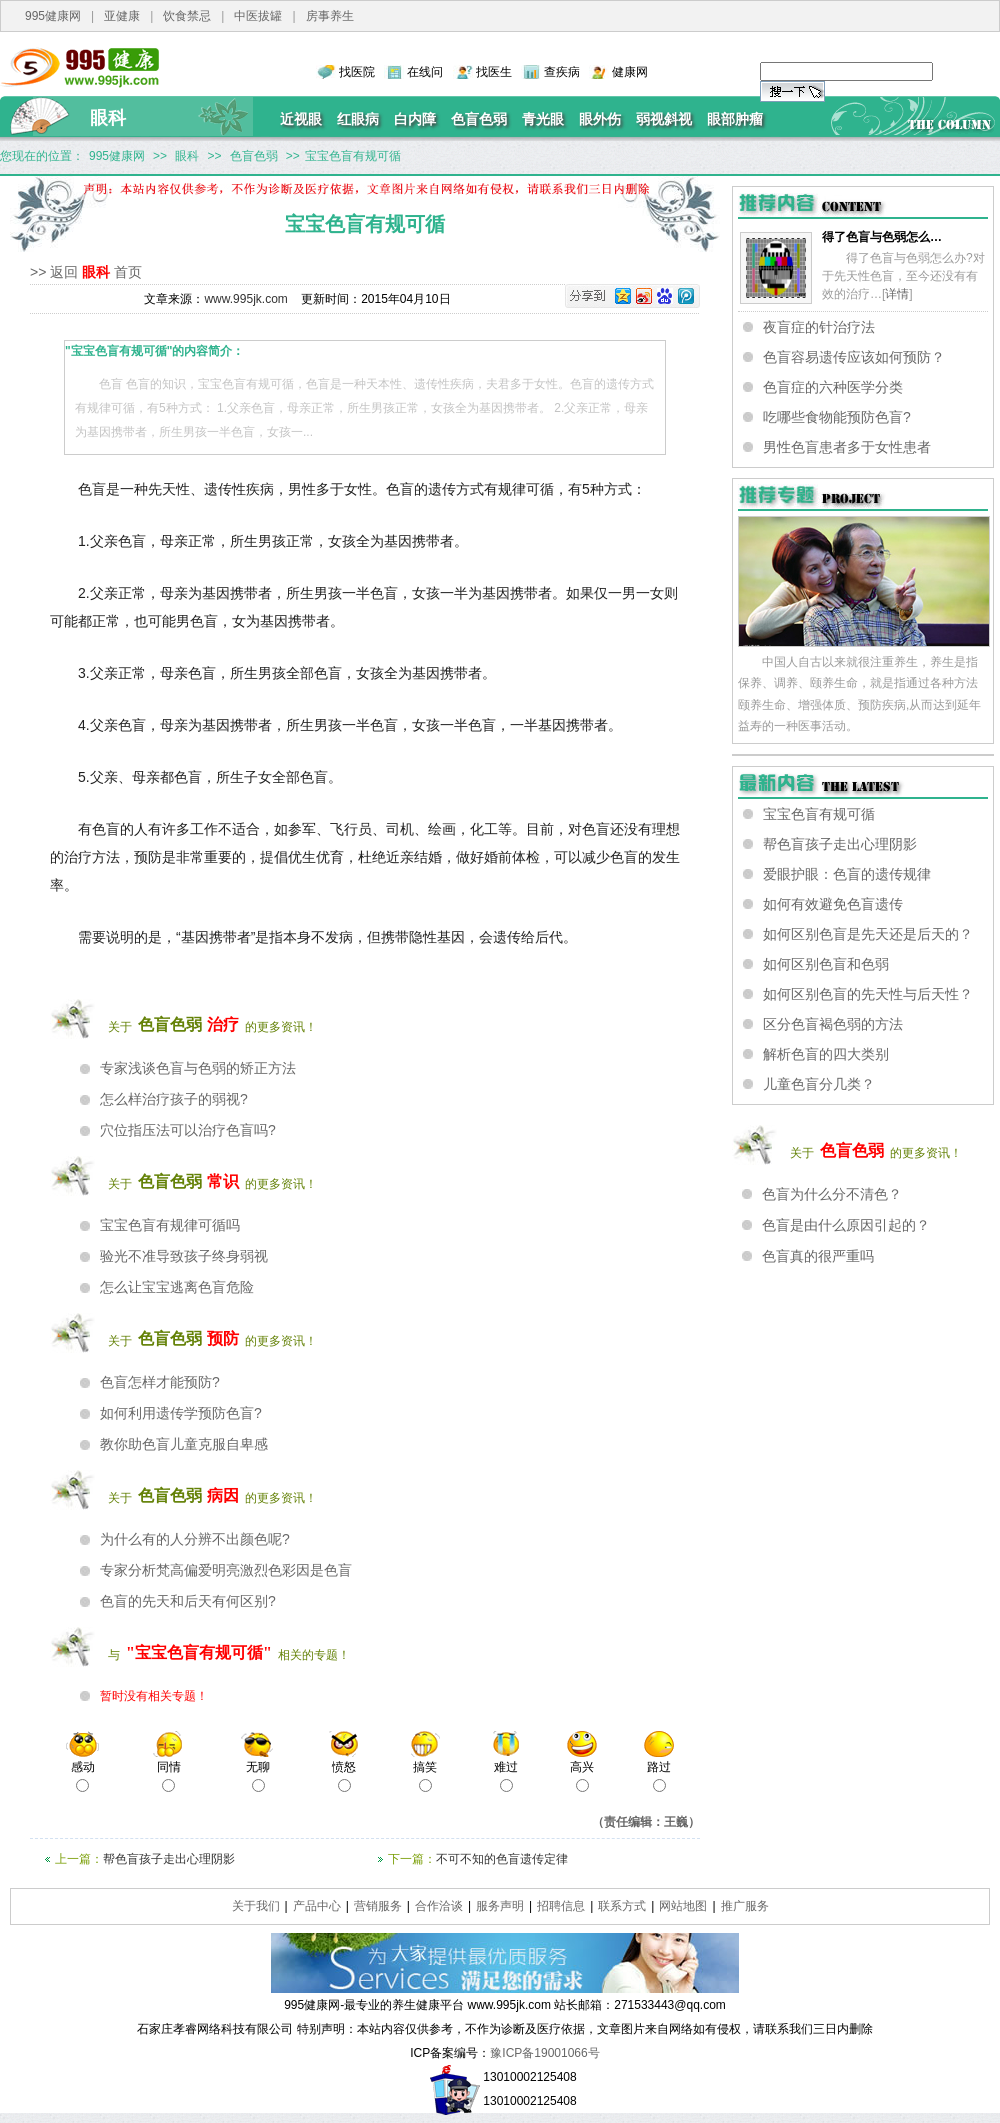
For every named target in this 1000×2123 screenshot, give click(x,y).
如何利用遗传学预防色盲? (181, 1413)
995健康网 (53, 16)
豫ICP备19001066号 (544, 2053)
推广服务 (745, 1906)
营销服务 (378, 1906)
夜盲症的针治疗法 (819, 327)
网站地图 (683, 1906)
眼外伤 (600, 119)
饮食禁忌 (187, 16)
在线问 (425, 72)
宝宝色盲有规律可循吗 (170, 1225)
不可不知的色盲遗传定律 (502, 1859)
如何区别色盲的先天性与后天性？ (868, 994)
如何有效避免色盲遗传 (833, 904)
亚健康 (122, 16)
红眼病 (358, 119)
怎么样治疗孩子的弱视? (174, 1099)
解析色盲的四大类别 (826, 1054)
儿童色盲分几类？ (819, 1084)
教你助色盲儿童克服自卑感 (184, 1444)
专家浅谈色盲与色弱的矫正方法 (198, 1068)
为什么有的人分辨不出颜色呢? (195, 1539)
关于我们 (256, 1906)
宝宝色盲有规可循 (819, 814)
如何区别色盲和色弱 (826, 964)
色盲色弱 (479, 119)
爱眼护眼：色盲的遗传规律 (847, 874)
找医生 (494, 72)
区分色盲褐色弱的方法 (833, 1024)
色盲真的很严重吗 (818, 1256)
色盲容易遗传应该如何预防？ (854, 357)
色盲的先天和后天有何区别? (188, 1601)
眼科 (108, 118)
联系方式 (622, 1906)
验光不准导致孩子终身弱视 (184, 1256)
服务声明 (500, 1906)
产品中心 (317, 1906)
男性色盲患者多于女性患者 (847, 447)
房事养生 (330, 16)
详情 (897, 294)
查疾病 (562, 72)
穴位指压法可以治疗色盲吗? (188, 1130)
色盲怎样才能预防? (160, 1382)
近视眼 (301, 119)
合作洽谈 (439, 1906)
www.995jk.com (245, 299)
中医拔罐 (258, 16)
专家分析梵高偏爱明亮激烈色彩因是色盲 (226, 1570)
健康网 (630, 72)
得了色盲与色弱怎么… (882, 237)
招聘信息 (561, 1906)
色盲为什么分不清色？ (832, 1194)
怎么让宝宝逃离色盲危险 (177, 1287)
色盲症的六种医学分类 (833, 387)
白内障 (415, 119)
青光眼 (543, 119)
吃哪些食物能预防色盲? (837, 417)
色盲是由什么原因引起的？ (846, 1225)
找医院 (357, 72)
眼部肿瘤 (735, 119)
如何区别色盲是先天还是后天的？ (868, 934)
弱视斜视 (664, 119)
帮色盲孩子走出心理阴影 (169, 1859)
